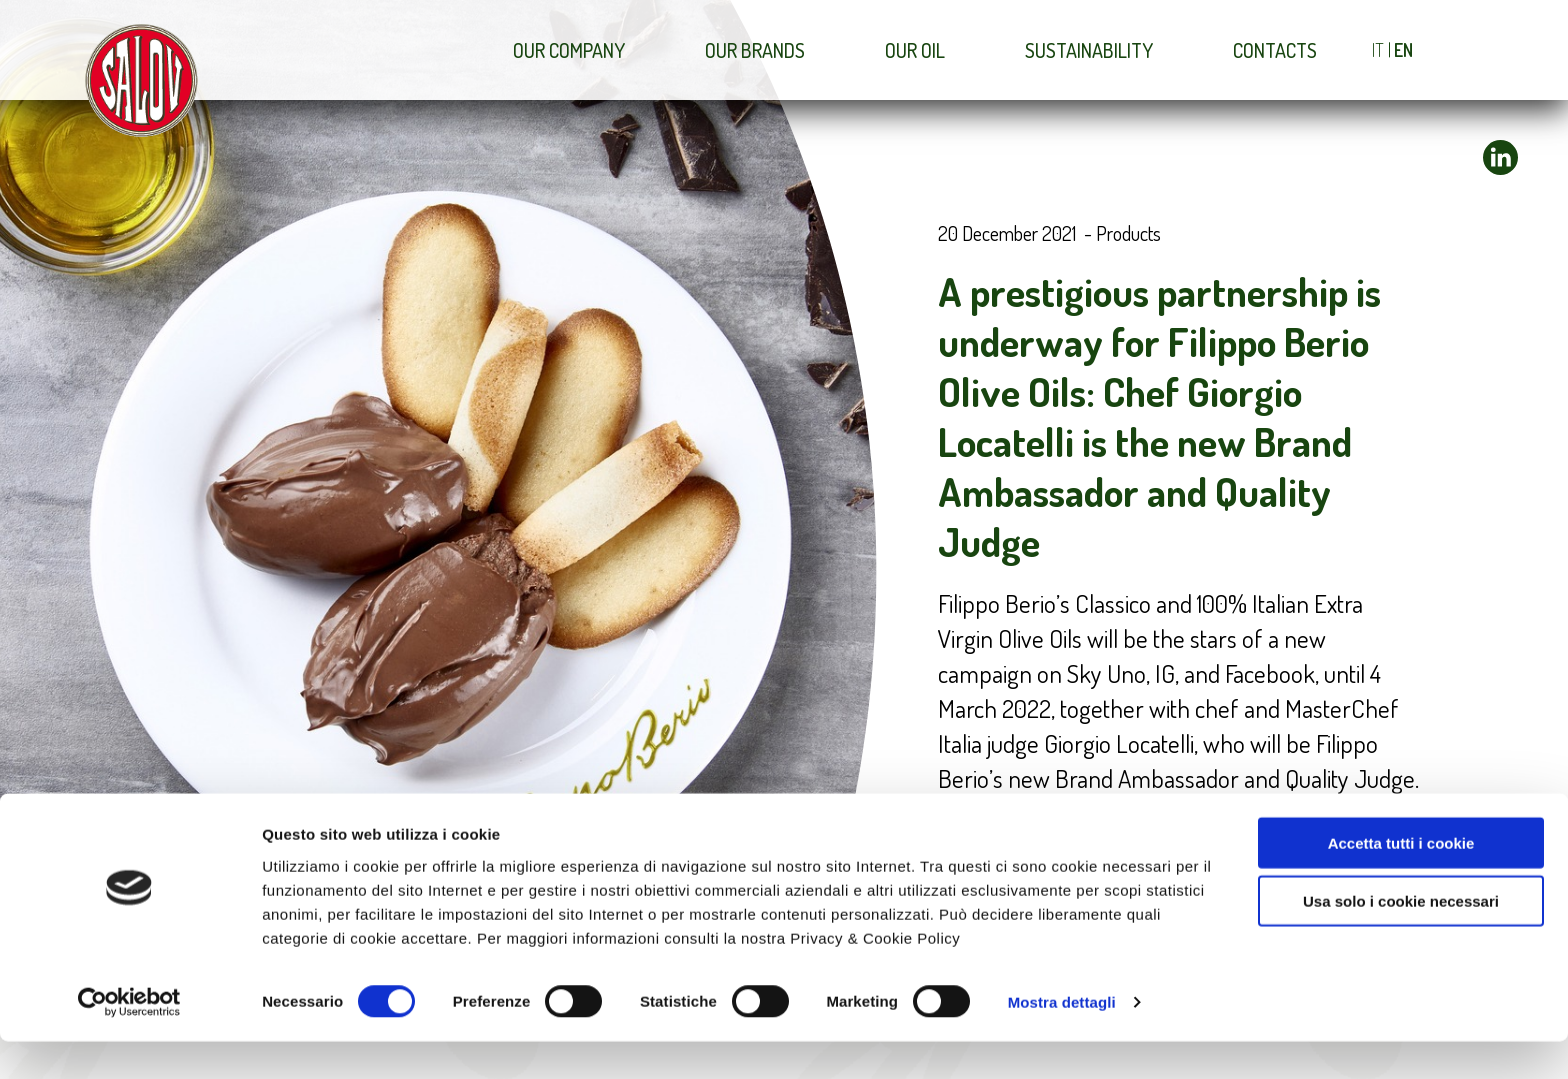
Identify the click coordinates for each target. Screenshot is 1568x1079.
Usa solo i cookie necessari (1401, 938)
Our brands (755, 50)
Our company (569, 50)
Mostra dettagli (1062, 1039)
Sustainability (1089, 50)
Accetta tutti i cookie (1401, 879)
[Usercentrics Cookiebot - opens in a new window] (129, 1040)
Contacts (1275, 50)
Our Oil (915, 50)
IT (1378, 50)
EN (1403, 50)
